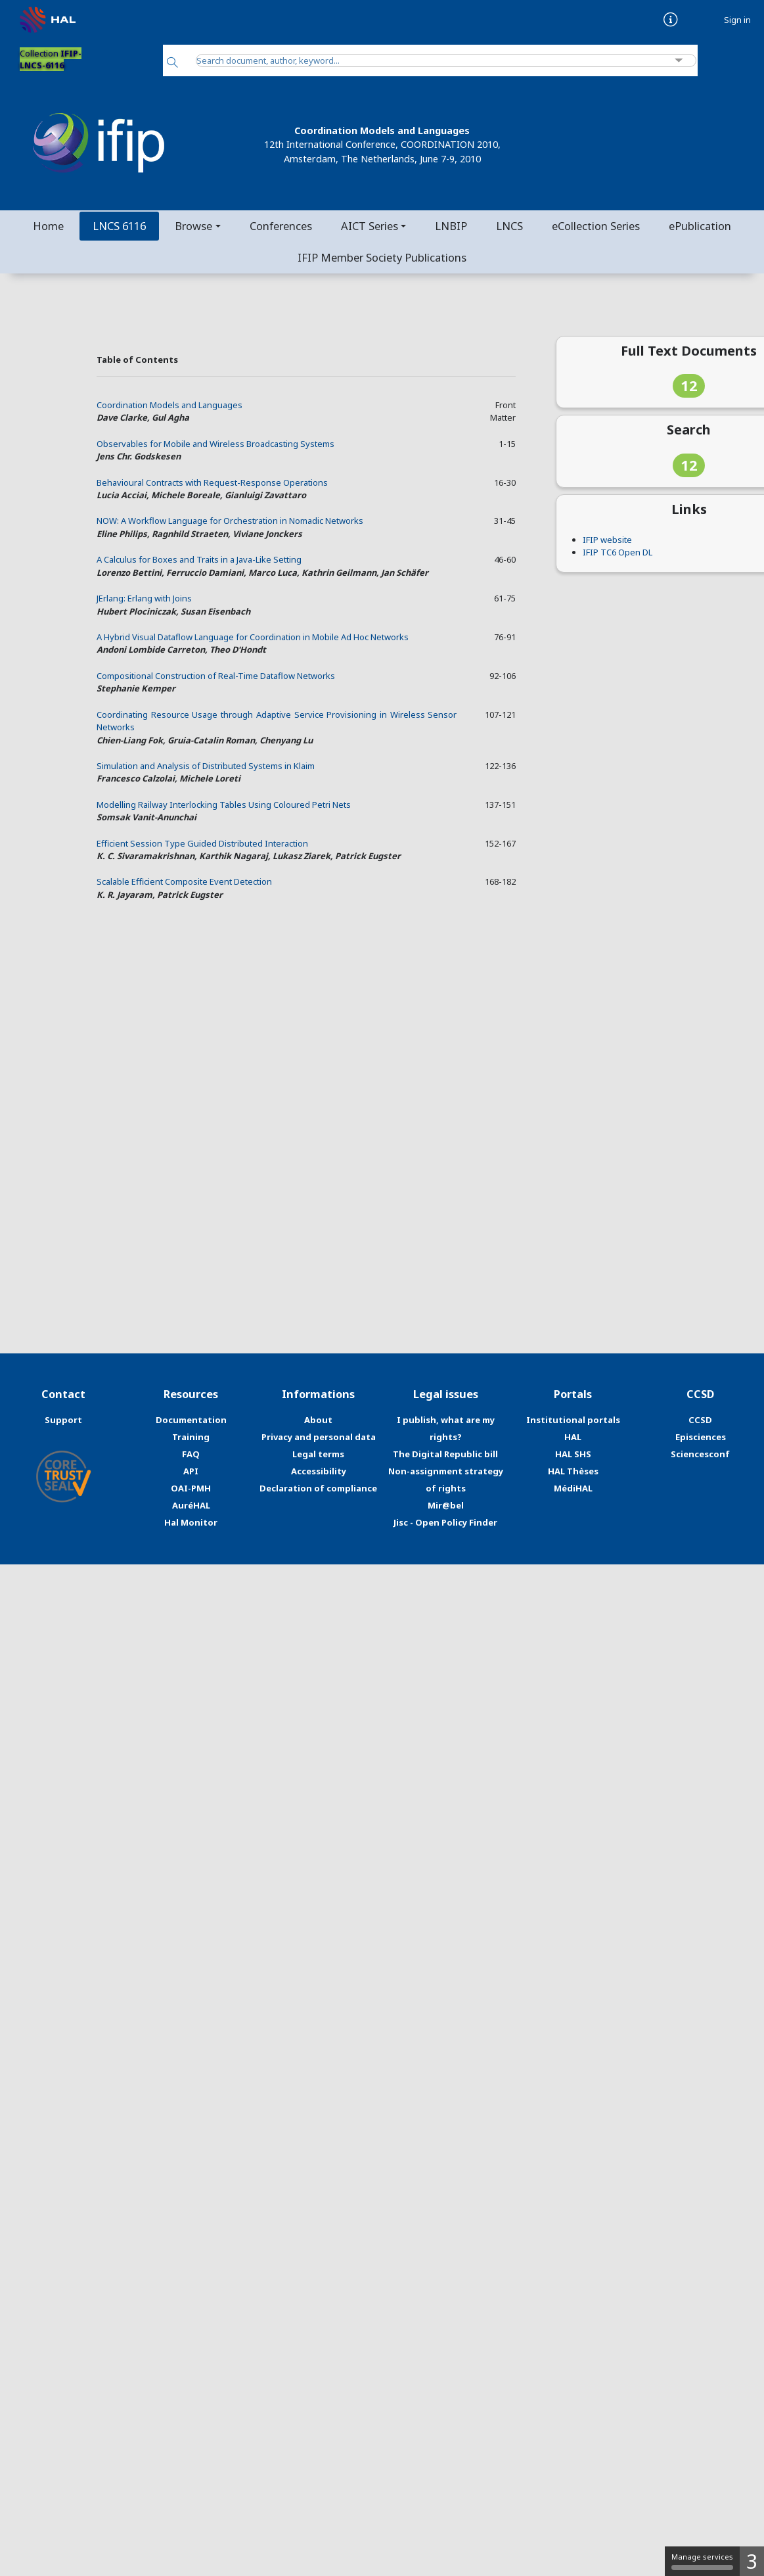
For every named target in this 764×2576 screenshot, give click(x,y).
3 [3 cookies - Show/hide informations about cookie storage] (751, 2561)
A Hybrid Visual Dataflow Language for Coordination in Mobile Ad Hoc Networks (253, 637)
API (190, 1471)
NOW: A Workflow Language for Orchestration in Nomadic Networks (230, 521)
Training (191, 1437)
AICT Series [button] (369, 225)
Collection (50, 59)
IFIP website (607, 540)
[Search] (172, 63)
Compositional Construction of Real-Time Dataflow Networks (216, 676)
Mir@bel (446, 1505)
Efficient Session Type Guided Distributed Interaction (202, 843)
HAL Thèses (573, 1471)
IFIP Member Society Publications (382, 257)
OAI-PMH (191, 1488)
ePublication (700, 225)
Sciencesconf (700, 1454)
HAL (572, 1437)
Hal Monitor (190, 1522)
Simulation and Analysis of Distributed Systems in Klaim (206, 766)
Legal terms (318, 1454)
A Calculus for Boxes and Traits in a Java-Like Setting (199, 559)
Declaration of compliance (318, 1488)
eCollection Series (596, 225)
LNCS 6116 (119, 225)
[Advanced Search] (679, 60)
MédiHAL (573, 1488)
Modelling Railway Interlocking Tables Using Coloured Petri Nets (224, 804)
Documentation (191, 1420)
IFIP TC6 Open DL (617, 552)
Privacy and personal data (318, 1437)
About (318, 1420)
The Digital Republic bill (445, 1454)
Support (63, 1420)
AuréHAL (191, 1505)
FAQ (191, 1454)
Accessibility (318, 1471)
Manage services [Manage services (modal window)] (702, 2561)
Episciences (700, 1437)
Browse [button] (193, 225)
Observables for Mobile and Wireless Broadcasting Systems (215, 444)
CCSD (700, 1420)
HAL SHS (573, 1454)
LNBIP (451, 225)
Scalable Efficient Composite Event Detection (184, 881)
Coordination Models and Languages (169, 405)
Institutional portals (573, 1420)
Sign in (737, 20)
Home (48, 225)
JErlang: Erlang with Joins (144, 598)
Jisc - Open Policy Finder (445, 1522)
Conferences (281, 225)
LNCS (509, 225)
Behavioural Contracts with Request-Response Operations (212, 482)
